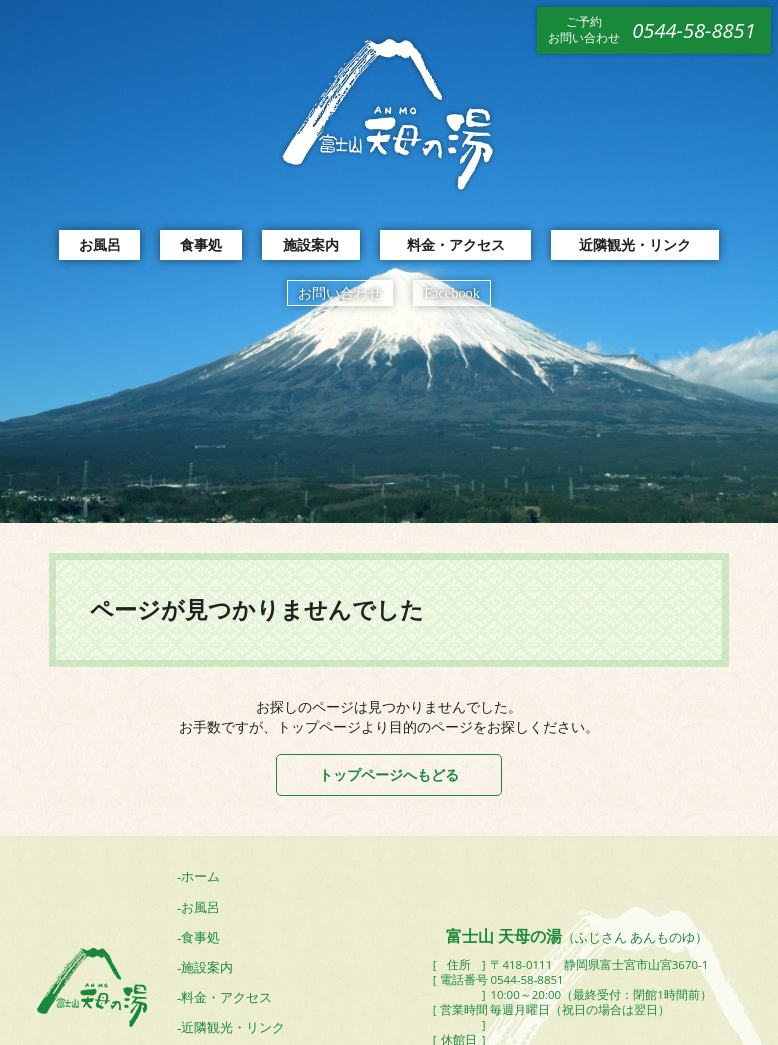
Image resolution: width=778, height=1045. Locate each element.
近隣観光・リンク (635, 245)
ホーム (200, 876)
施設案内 (311, 245)
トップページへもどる (389, 774)
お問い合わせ (340, 293)
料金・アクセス (456, 245)
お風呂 (100, 245)
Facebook (452, 293)
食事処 (201, 245)
